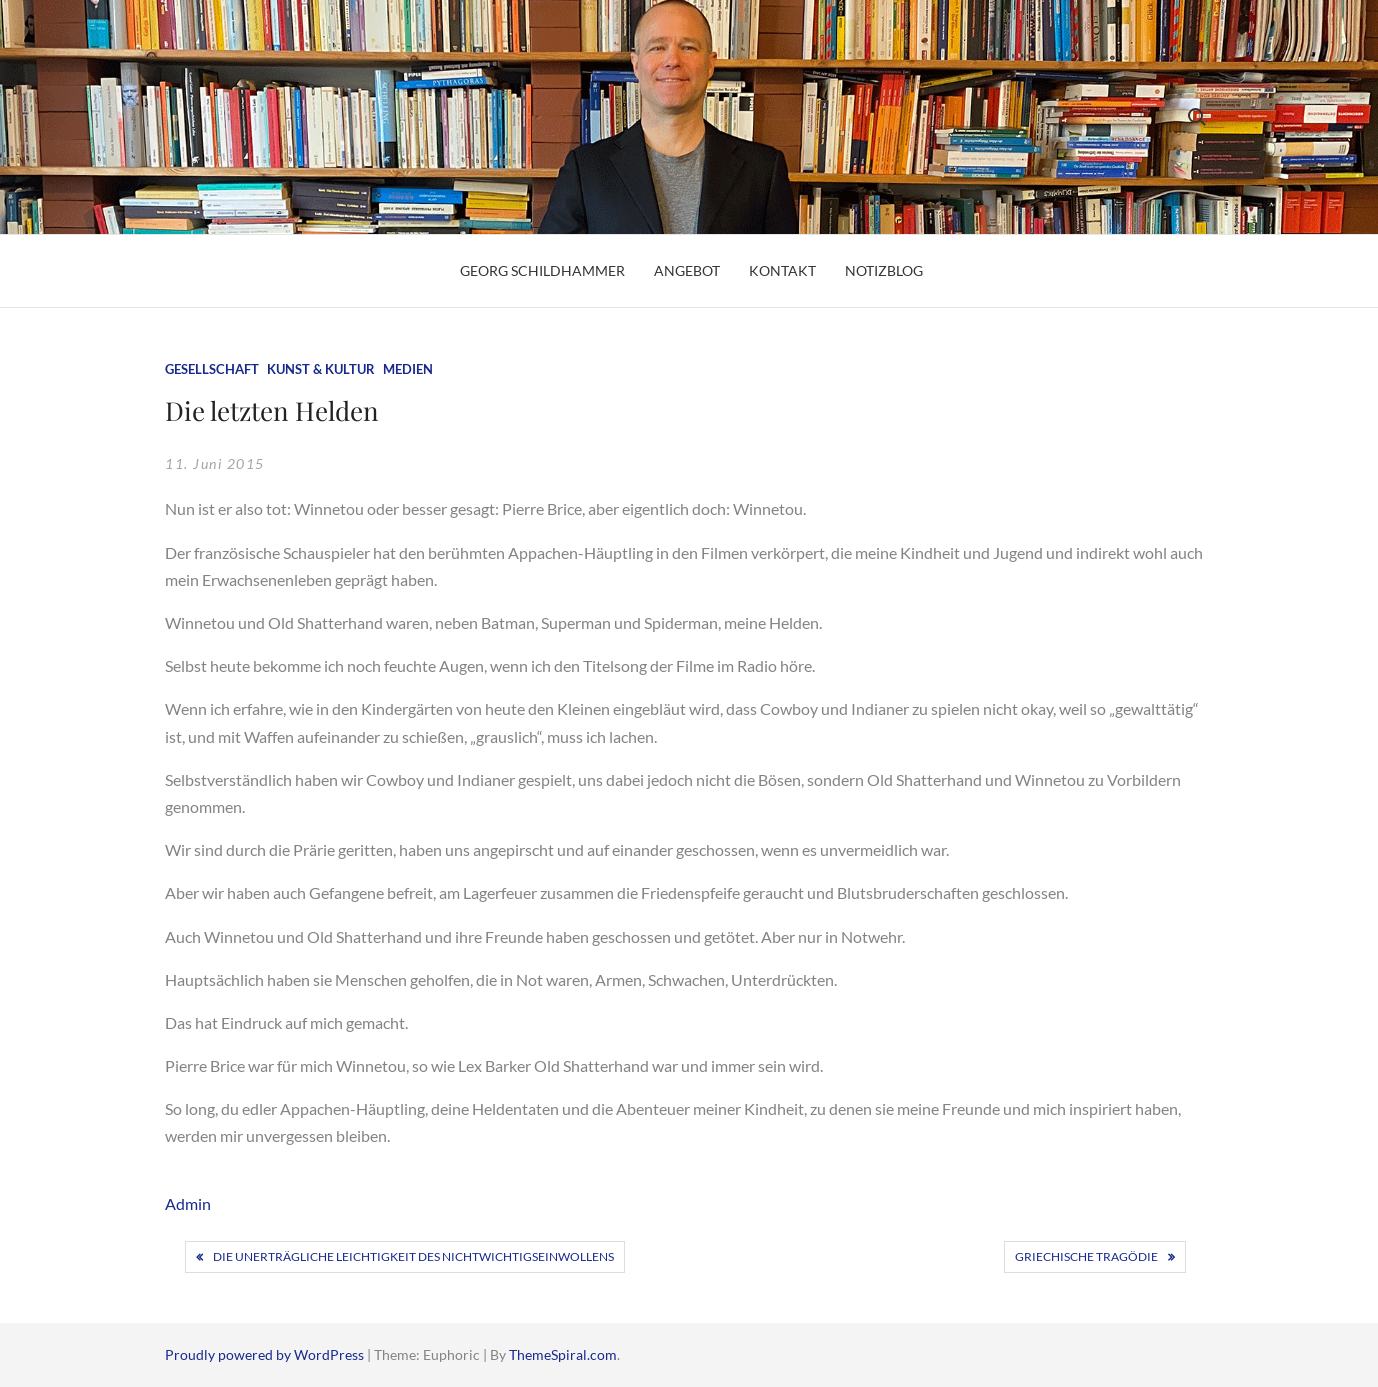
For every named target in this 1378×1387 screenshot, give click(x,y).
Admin (188, 1203)
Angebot (687, 270)
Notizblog (884, 270)
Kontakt (782, 270)
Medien (408, 369)
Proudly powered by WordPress (266, 1354)
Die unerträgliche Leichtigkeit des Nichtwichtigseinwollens (413, 1256)
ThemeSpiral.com (563, 1354)
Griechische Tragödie (1086, 1256)
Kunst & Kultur (321, 369)
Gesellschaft (212, 369)
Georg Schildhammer (542, 270)
